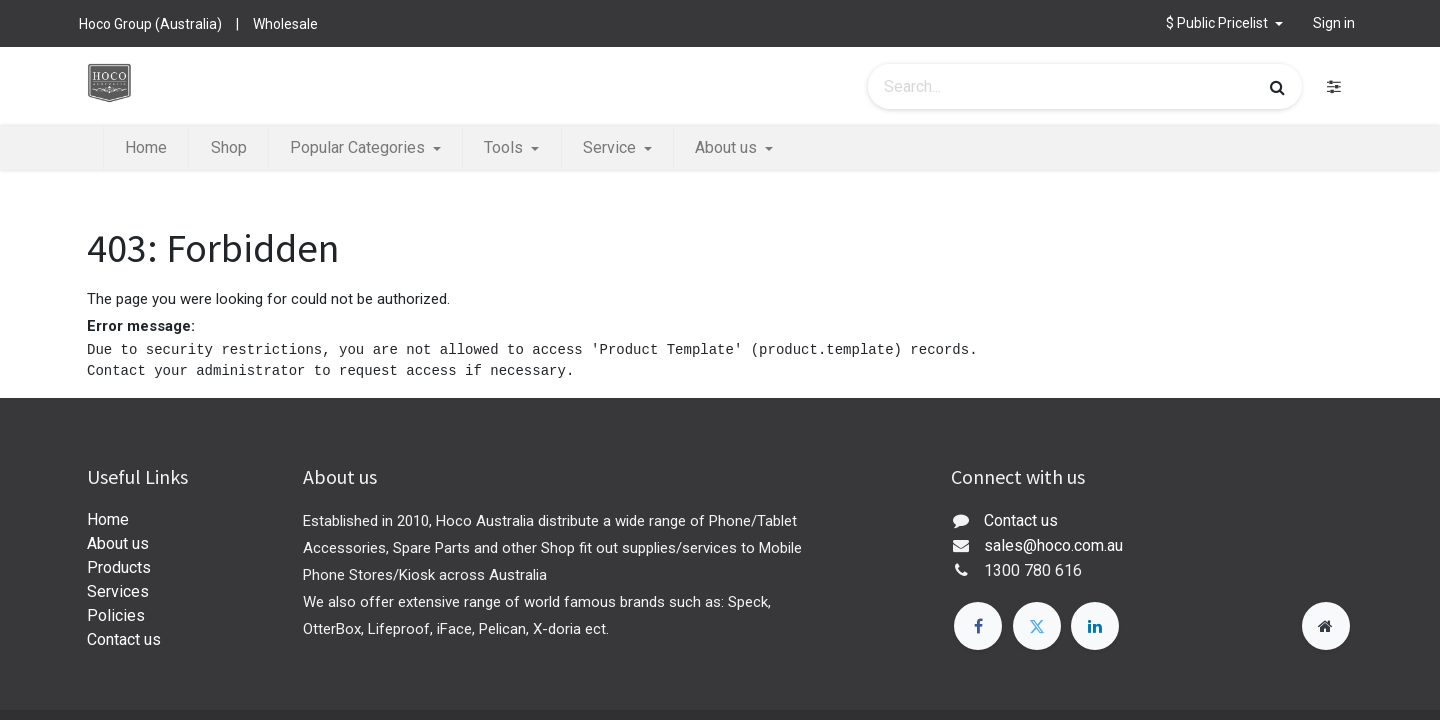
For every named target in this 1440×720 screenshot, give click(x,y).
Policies (116, 615)
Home (108, 519)
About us (118, 543)
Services (118, 591)
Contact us (124, 639)
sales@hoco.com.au (1053, 545)
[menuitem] (146, 148)
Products (119, 567)
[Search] (1277, 87)
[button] (1224, 23)
